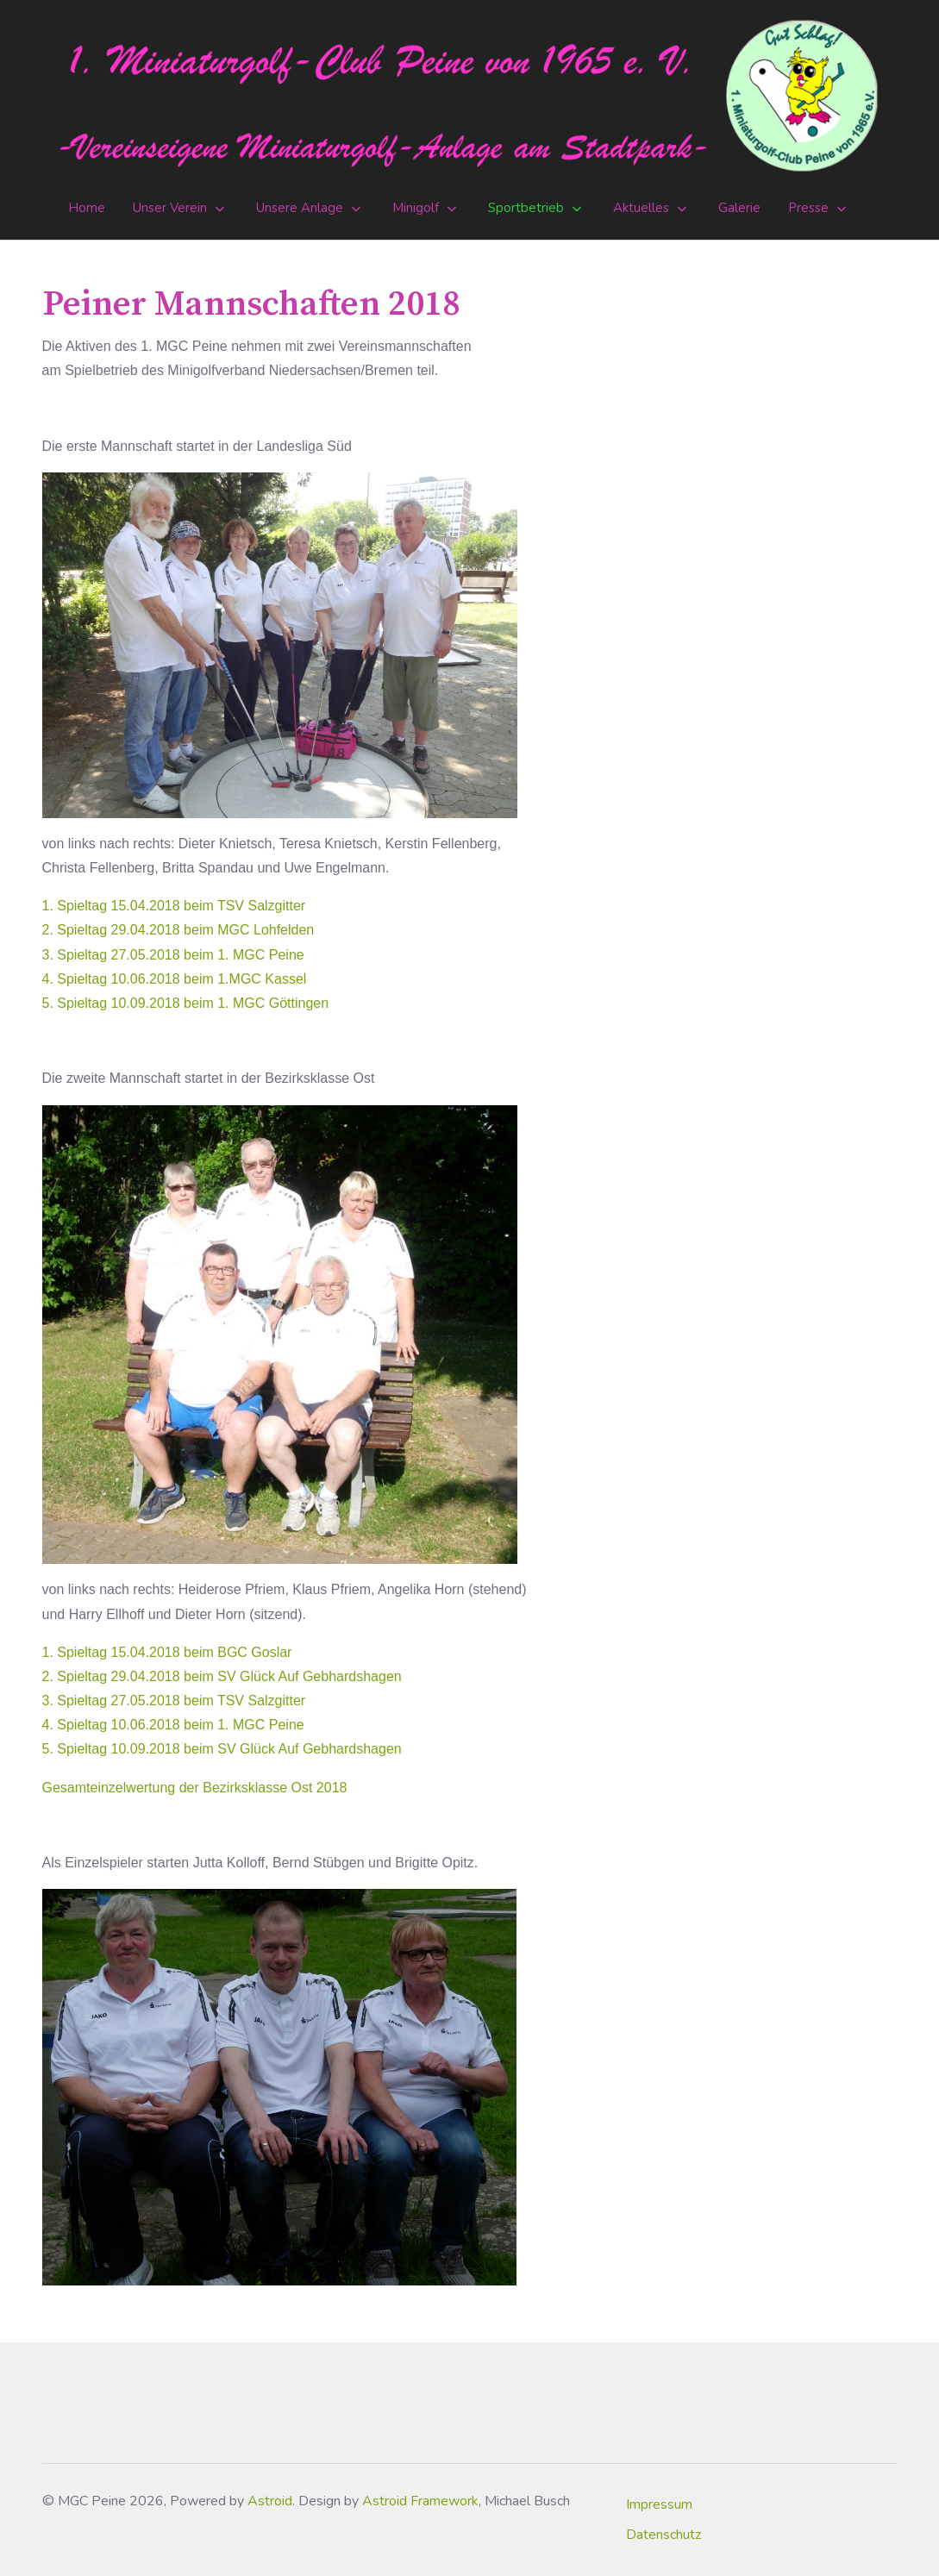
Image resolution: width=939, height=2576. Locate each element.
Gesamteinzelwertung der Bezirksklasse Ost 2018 (194, 1787)
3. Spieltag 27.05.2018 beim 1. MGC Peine (173, 954)
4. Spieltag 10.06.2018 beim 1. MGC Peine (173, 1724)
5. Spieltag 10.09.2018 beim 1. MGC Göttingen (185, 1003)
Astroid (269, 2501)
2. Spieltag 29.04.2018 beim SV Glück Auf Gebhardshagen (222, 1676)
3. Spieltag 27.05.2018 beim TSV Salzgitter (174, 1700)
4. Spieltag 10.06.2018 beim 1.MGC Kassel (174, 979)
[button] (180, 209)
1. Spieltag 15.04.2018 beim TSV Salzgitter (174, 905)
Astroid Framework (420, 2501)
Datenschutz (663, 2534)
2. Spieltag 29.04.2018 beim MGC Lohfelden (178, 929)
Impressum (659, 2504)
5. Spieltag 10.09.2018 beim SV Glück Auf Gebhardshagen (222, 1748)
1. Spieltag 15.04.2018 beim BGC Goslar (167, 1652)
